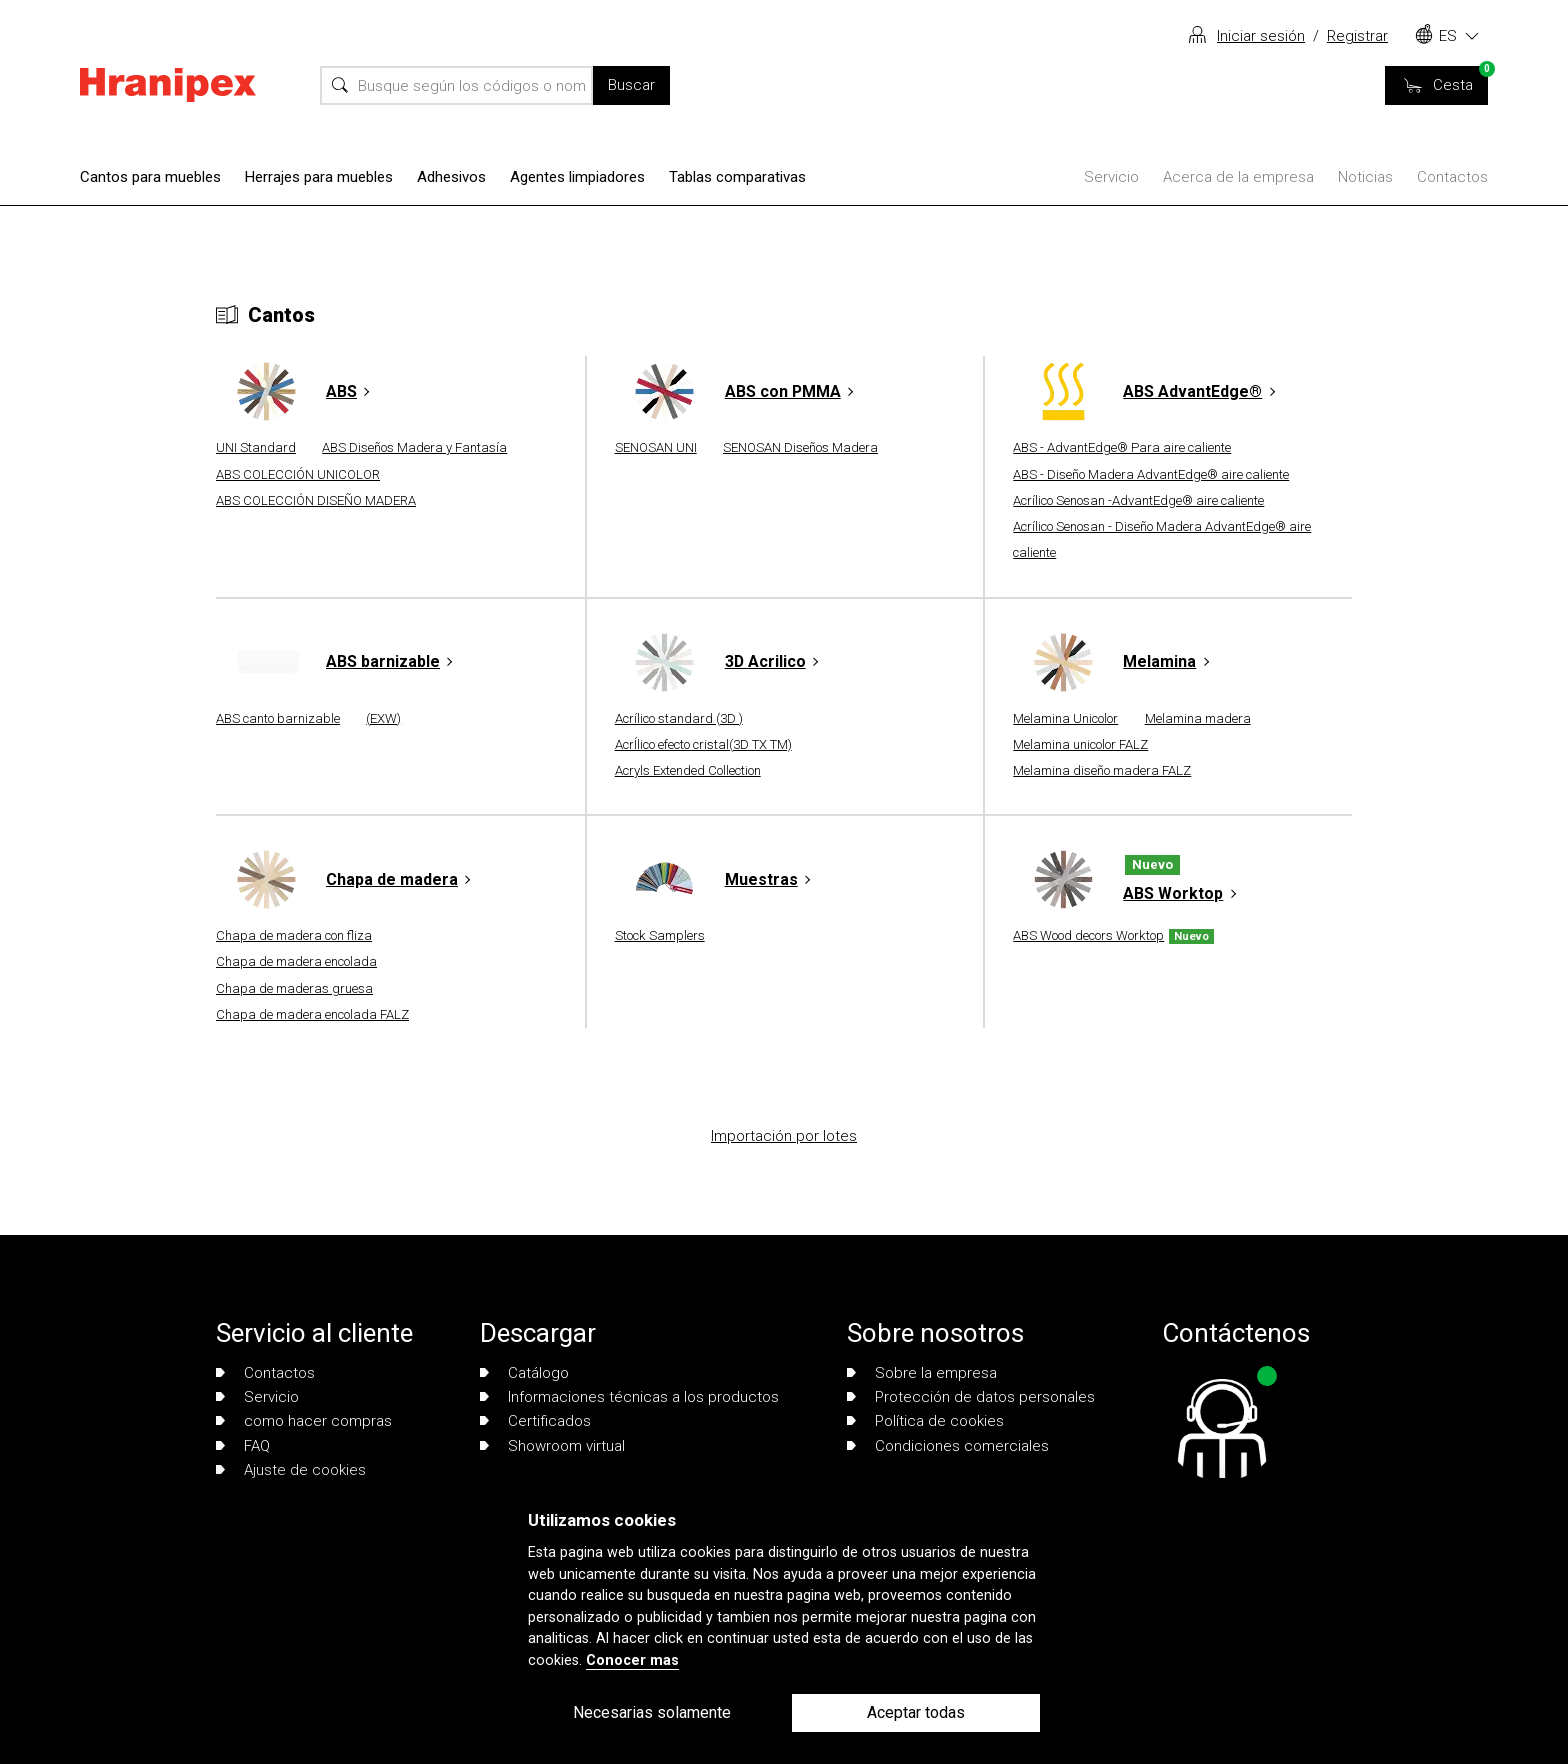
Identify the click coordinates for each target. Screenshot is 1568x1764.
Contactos (1452, 177)
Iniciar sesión (1261, 36)
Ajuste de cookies (291, 1470)
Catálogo (524, 1373)
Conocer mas (632, 1660)
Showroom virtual (552, 1446)
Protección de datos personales (971, 1397)
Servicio (1111, 177)
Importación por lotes (784, 1136)
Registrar (1357, 36)
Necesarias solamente (652, 1712)
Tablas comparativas (737, 177)
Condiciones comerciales (948, 1446)
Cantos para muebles (150, 177)
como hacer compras (304, 1421)
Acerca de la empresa (1238, 177)
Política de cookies (925, 1421)
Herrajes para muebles (319, 177)
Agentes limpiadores (577, 177)
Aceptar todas (916, 1712)
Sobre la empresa (922, 1373)
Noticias (1365, 177)
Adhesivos (451, 177)
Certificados (535, 1421)
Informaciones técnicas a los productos (629, 1397)
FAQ (243, 1446)
